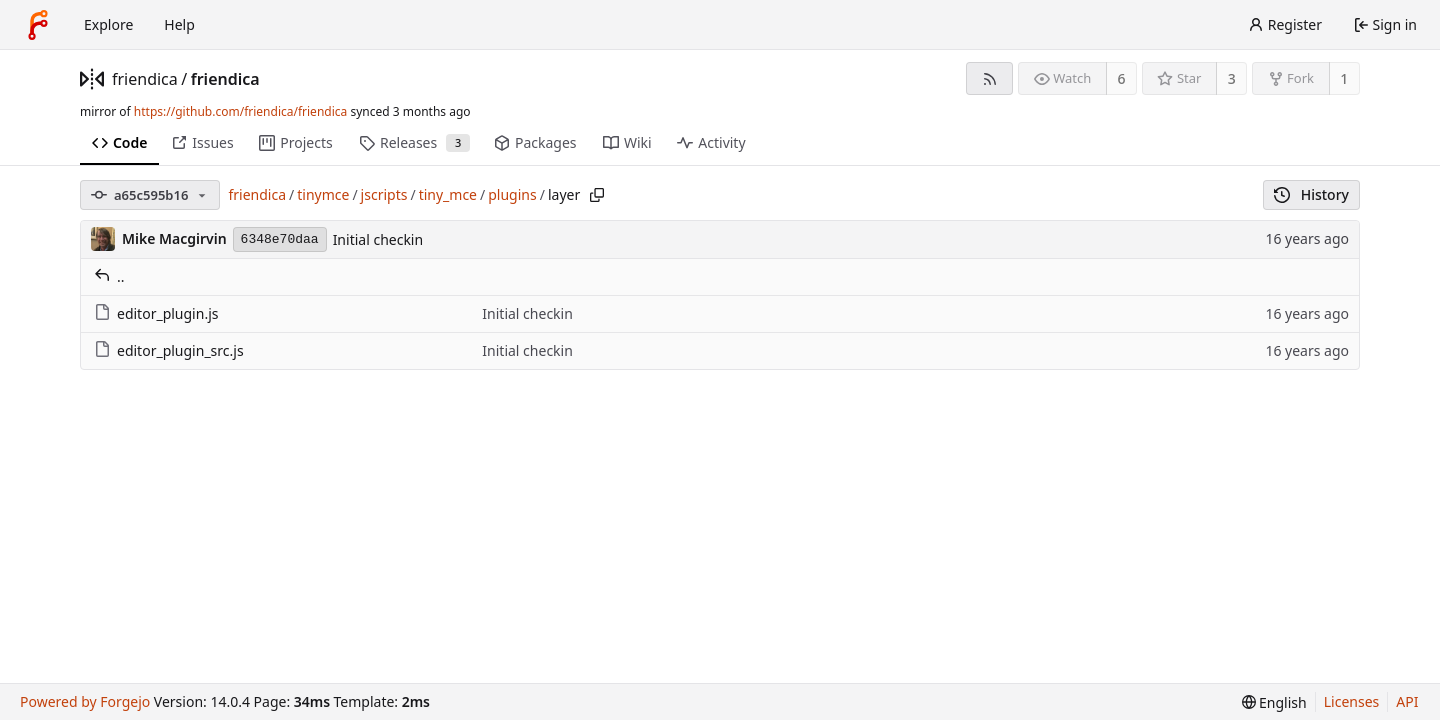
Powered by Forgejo (85, 701)
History (1311, 194)
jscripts (384, 194)
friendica (145, 79)
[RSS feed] (989, 78)
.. (109, 276)
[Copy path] (597, 195)
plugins (512, 194)
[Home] (38, 25)
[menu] (1274, 702)
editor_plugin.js (156, 313)
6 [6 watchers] (1122, 78)
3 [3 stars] (1232, 78)
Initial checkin (378, 239)
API (1407, 701)
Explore (108, 24)
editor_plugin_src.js (169, 350)
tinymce (323, 194)
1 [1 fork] (1344, 78)
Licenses (1352, 701)
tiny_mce (448, 194)
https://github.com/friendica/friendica (240, 111)
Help (179, 24)
